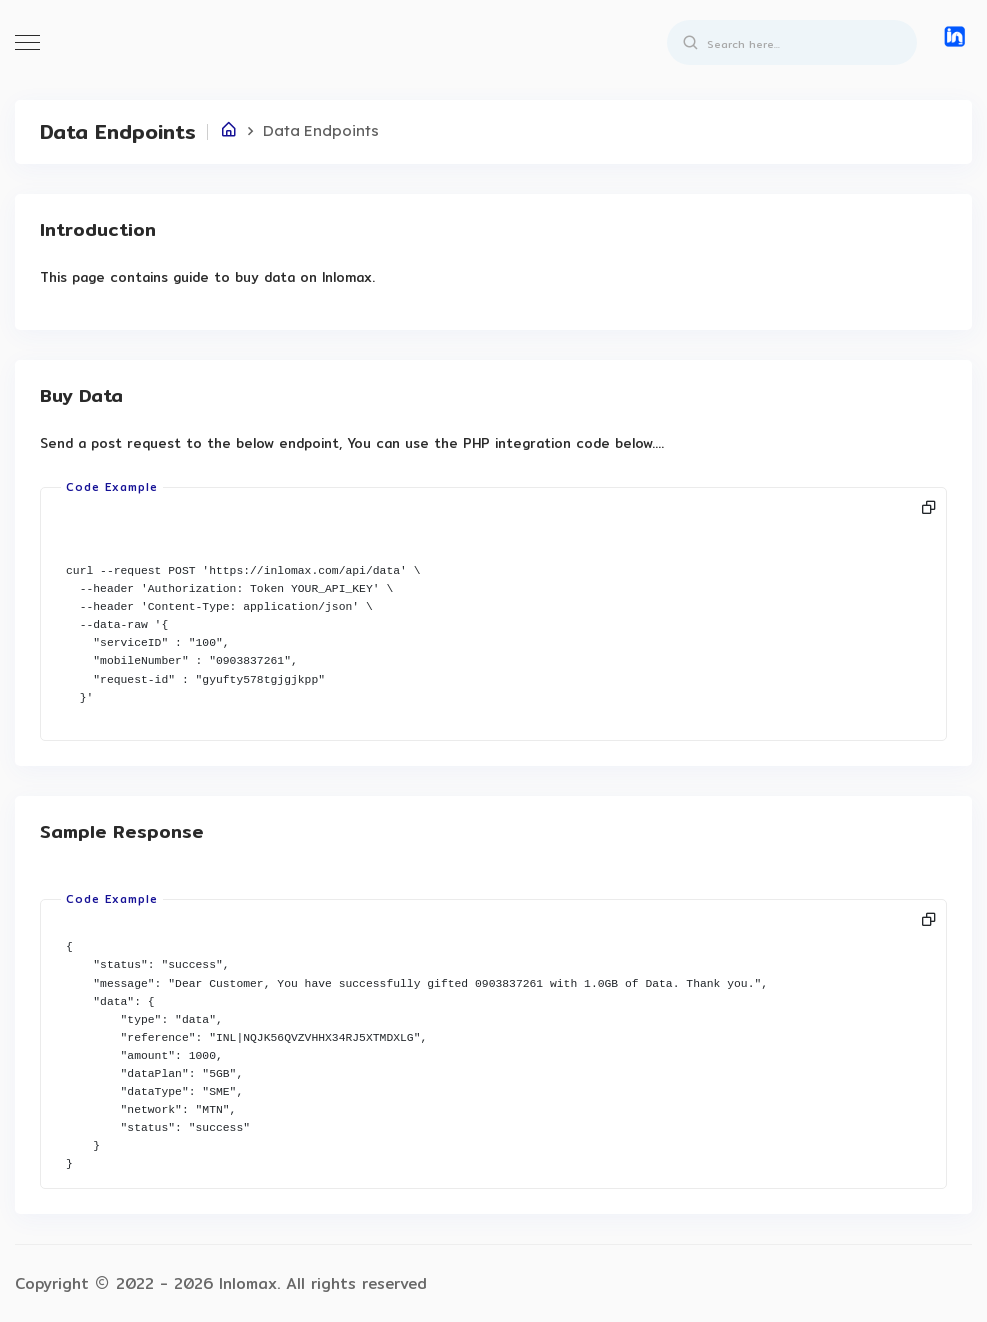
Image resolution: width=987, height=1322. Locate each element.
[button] (952, 36)
